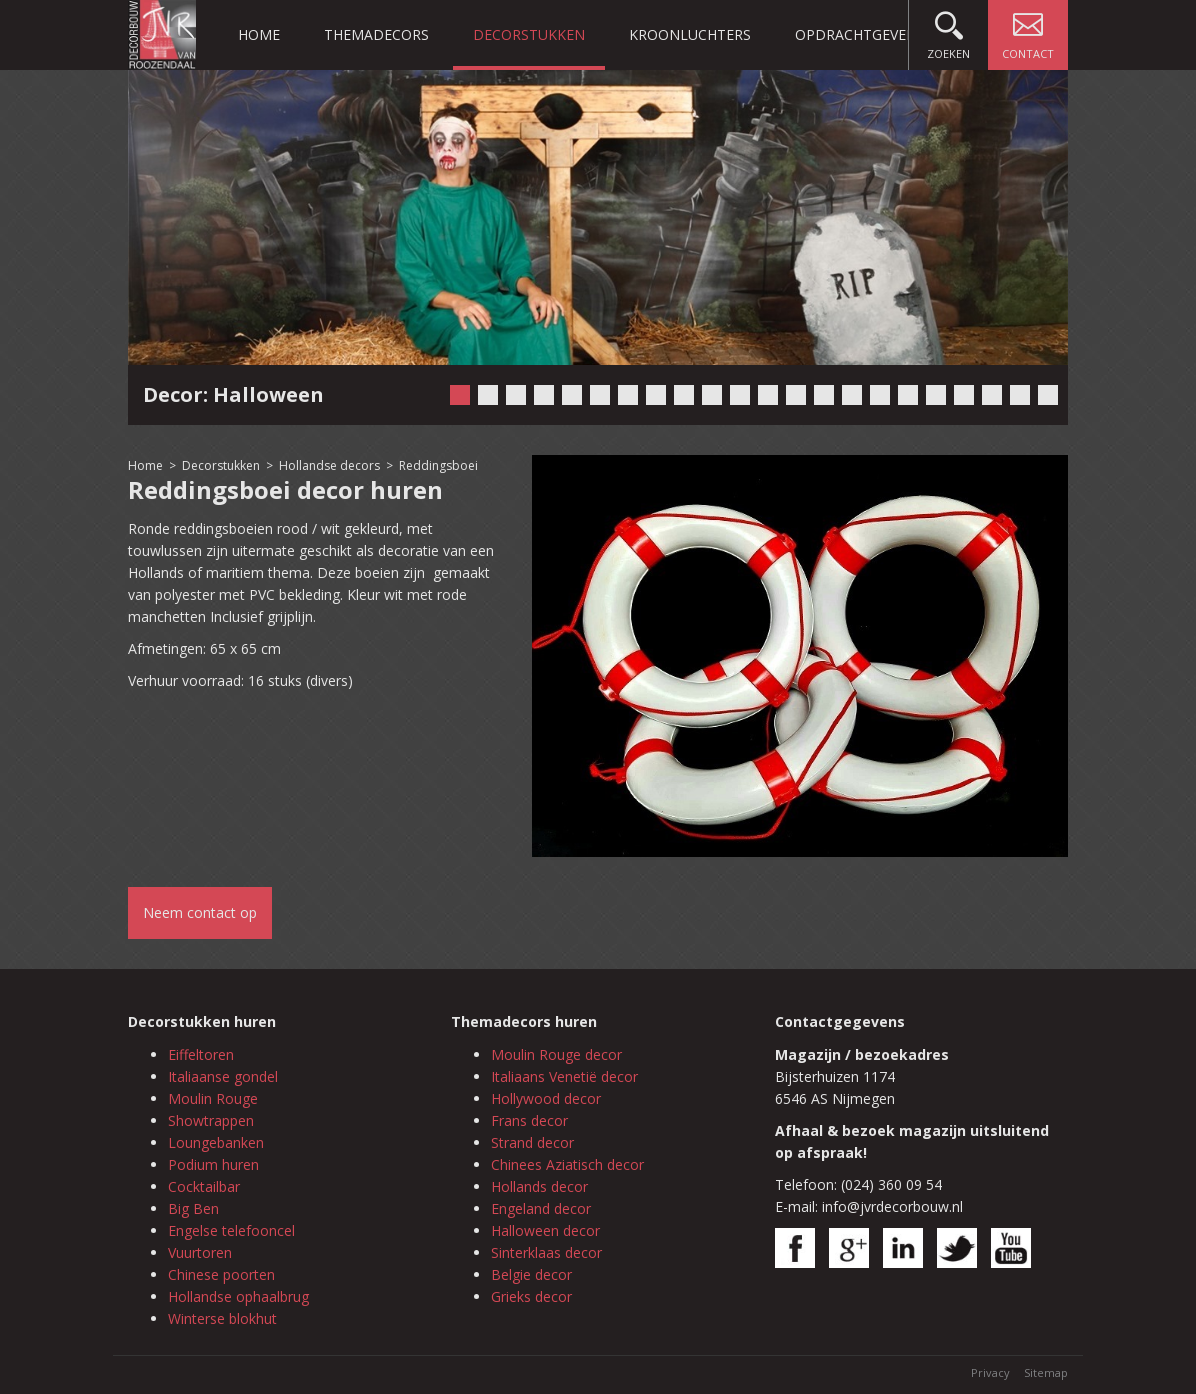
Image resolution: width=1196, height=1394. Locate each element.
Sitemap (1046, 1372)
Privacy (990, 1372)
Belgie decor (531, 1274)
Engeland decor (541, 1208)
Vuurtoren (200, 1252)
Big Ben (193, 1208)
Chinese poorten (221, 1274)
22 (1048, 395)
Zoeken (948, 30)
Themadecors (376, 34)
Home (259, 34)
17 (908, 395)
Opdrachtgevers (859, 34)
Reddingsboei (438, 465)
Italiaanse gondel (223, 1076)
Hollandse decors (331, 465)
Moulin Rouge (213, 1098)
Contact (1028, 30)
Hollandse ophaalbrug (238, 1296)
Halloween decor (545, 1230)
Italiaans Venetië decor (564, 1076)
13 (796, 395)
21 (1020, 395)
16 (880, 395)
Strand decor (532, 1142)
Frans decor (529, 1120)
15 (852, 395)
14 (824, 395)
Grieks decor (531, 1296)
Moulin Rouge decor (556, 1054)
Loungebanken (216, 1142)
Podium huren (213, 1164)
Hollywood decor (546, 1098)
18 (936, 395)
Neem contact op (200, 912)
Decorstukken (529, 34)
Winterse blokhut (222, 1318)
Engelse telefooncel (231, 1230)
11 (740, 395)
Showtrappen (211, 1120)
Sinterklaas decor (546, 1252)
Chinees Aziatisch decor (567, 1164)
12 (768, 395)
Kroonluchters (690, 34)
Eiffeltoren (201, 1054)
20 (992, 395)
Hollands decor (539, 1186)
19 (964, 395)
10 (712, 395)
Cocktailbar (204, 1186)
